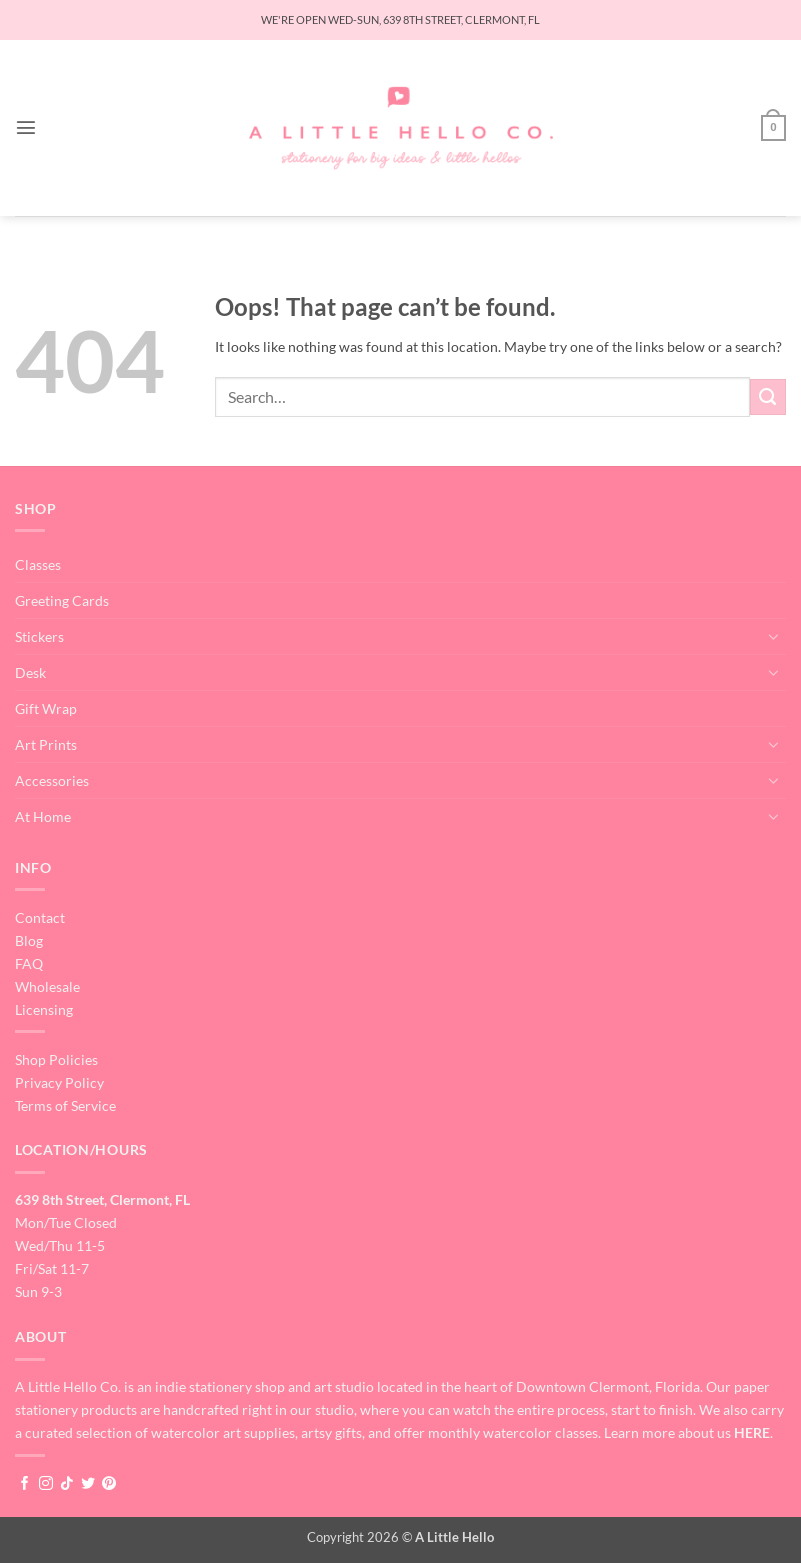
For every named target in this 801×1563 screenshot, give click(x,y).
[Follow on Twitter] (88, 1484)
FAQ (29, 963)
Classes (38, 564)
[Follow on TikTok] (67, 1484)
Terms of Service (65, 1105)
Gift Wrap (46, 708)
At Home (43, 816)
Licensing (44, 1009)
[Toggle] (774, 636)
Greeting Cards (62, 600)
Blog (29, 940)
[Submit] (768, 397)
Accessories (52, 780)
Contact (40, 917)
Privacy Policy (59, 1082)
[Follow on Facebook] (25, 1484)
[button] (26, 128)
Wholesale (47, 986)
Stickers (39, 636)
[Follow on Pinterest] (109, 1484)
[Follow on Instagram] (46, 1484)
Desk (30, 672)
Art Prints (46, 744)
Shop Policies (56, 1059)
